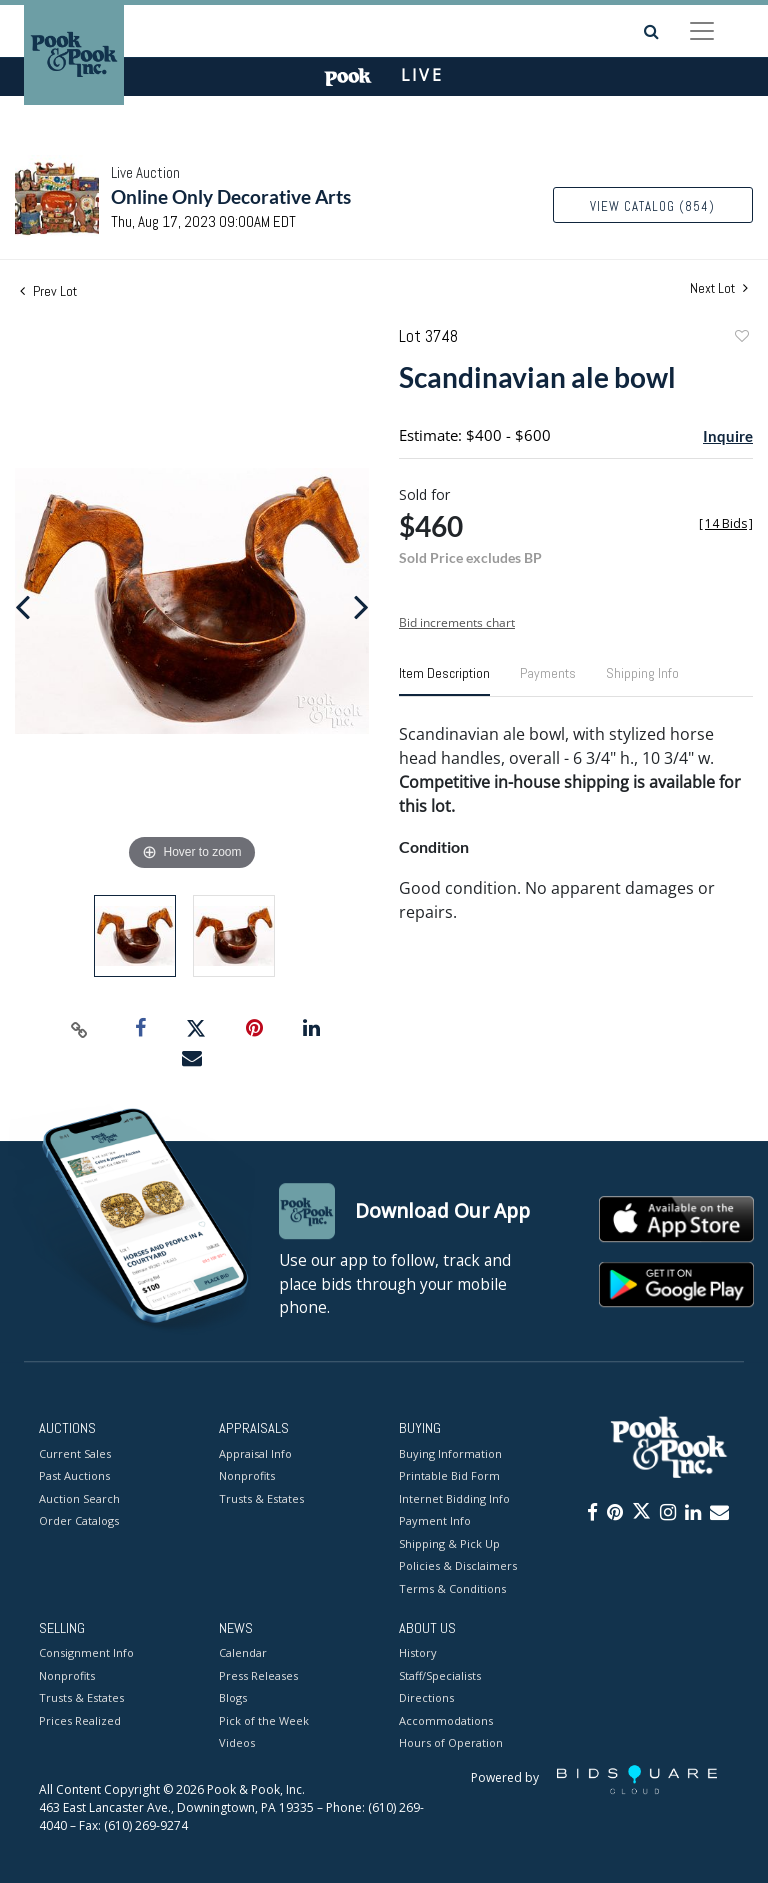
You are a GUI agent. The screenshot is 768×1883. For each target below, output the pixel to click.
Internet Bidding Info (454, 1498)
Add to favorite (741, 338)
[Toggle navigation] (702, 31)
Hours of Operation (451, 1743)
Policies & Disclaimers (458, 1565)
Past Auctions (74, 1475)
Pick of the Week (264, 1720)
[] (726, 523)
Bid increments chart (457, 622)
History (418, 1653)
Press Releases (258, 1675)
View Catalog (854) (652, 206)
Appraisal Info (255, 1453)
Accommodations (446, 1720)
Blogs (233, 1698)
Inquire (728, 436)
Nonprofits (247, 1475)
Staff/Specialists (440, 1675)
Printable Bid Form (449, 1475)
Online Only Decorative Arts (231, 196)
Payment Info (435, 1520)
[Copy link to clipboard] (80, 1029)
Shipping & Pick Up (449, 1543)
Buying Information (450, 1453)
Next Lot (719, 288)
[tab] (444, 681)
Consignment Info (86, 1653)
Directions (426, 1698)
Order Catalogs (79, 1520)
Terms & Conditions (452, 1588)
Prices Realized (80, 1720)
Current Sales (75, 1453)
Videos (237, 1743)
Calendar (243, 1653)
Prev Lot (48, 291)
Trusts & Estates (261, 1498)
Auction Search (79, 1498)
